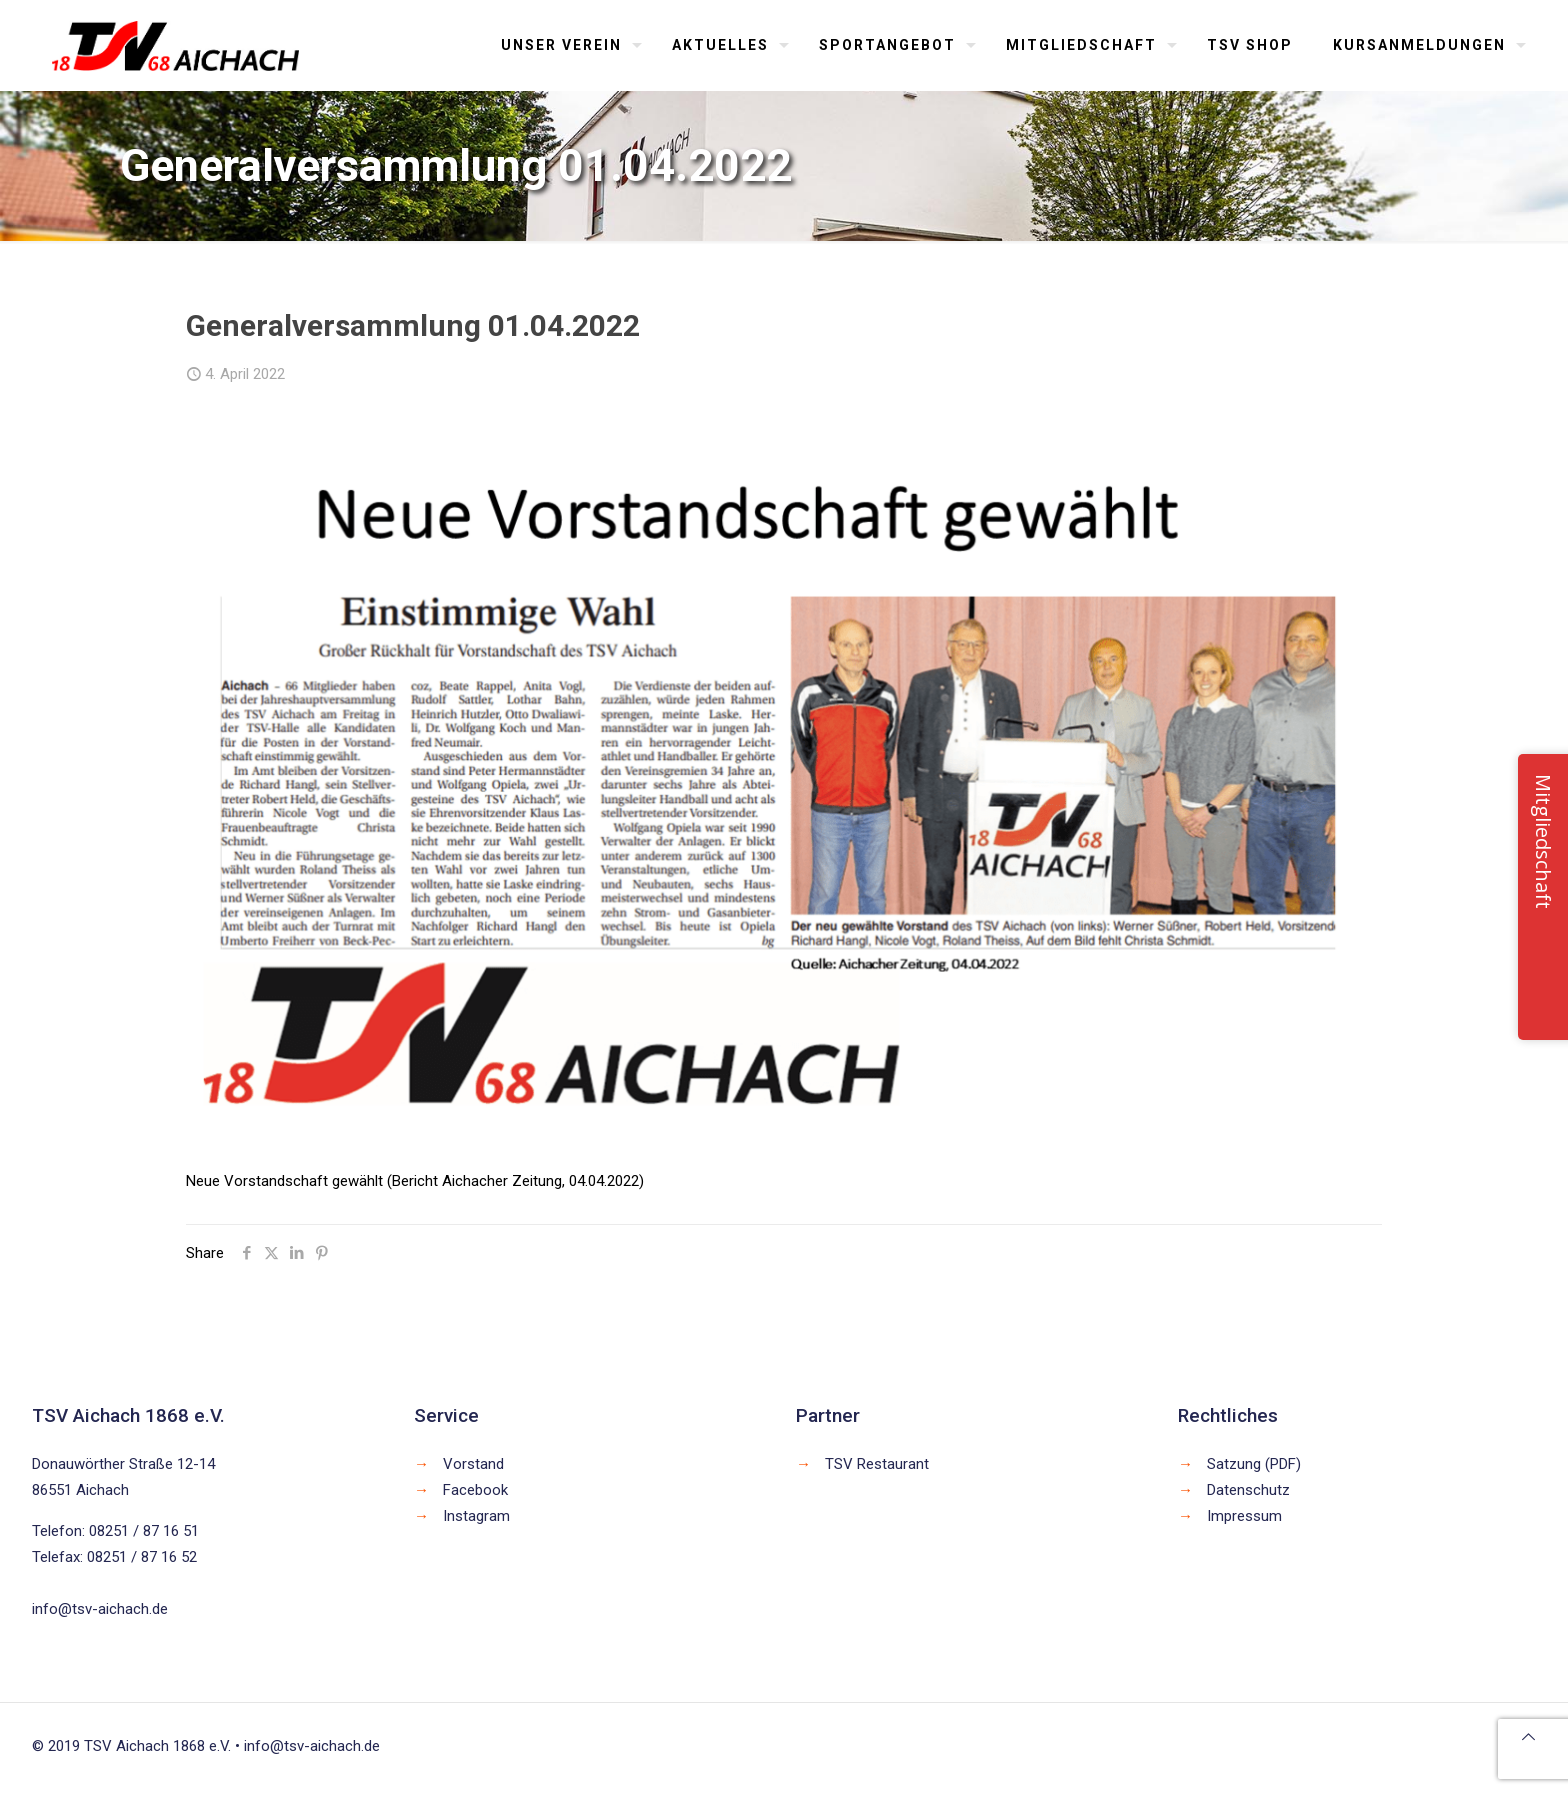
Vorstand (473, 1464)
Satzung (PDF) (1254, 1464)
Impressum (1244, 1516)
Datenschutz (1248, 1490)
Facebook (475, 1490)
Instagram (476, 1516)
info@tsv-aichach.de (100, 1609)
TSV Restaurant (877, 1464)
